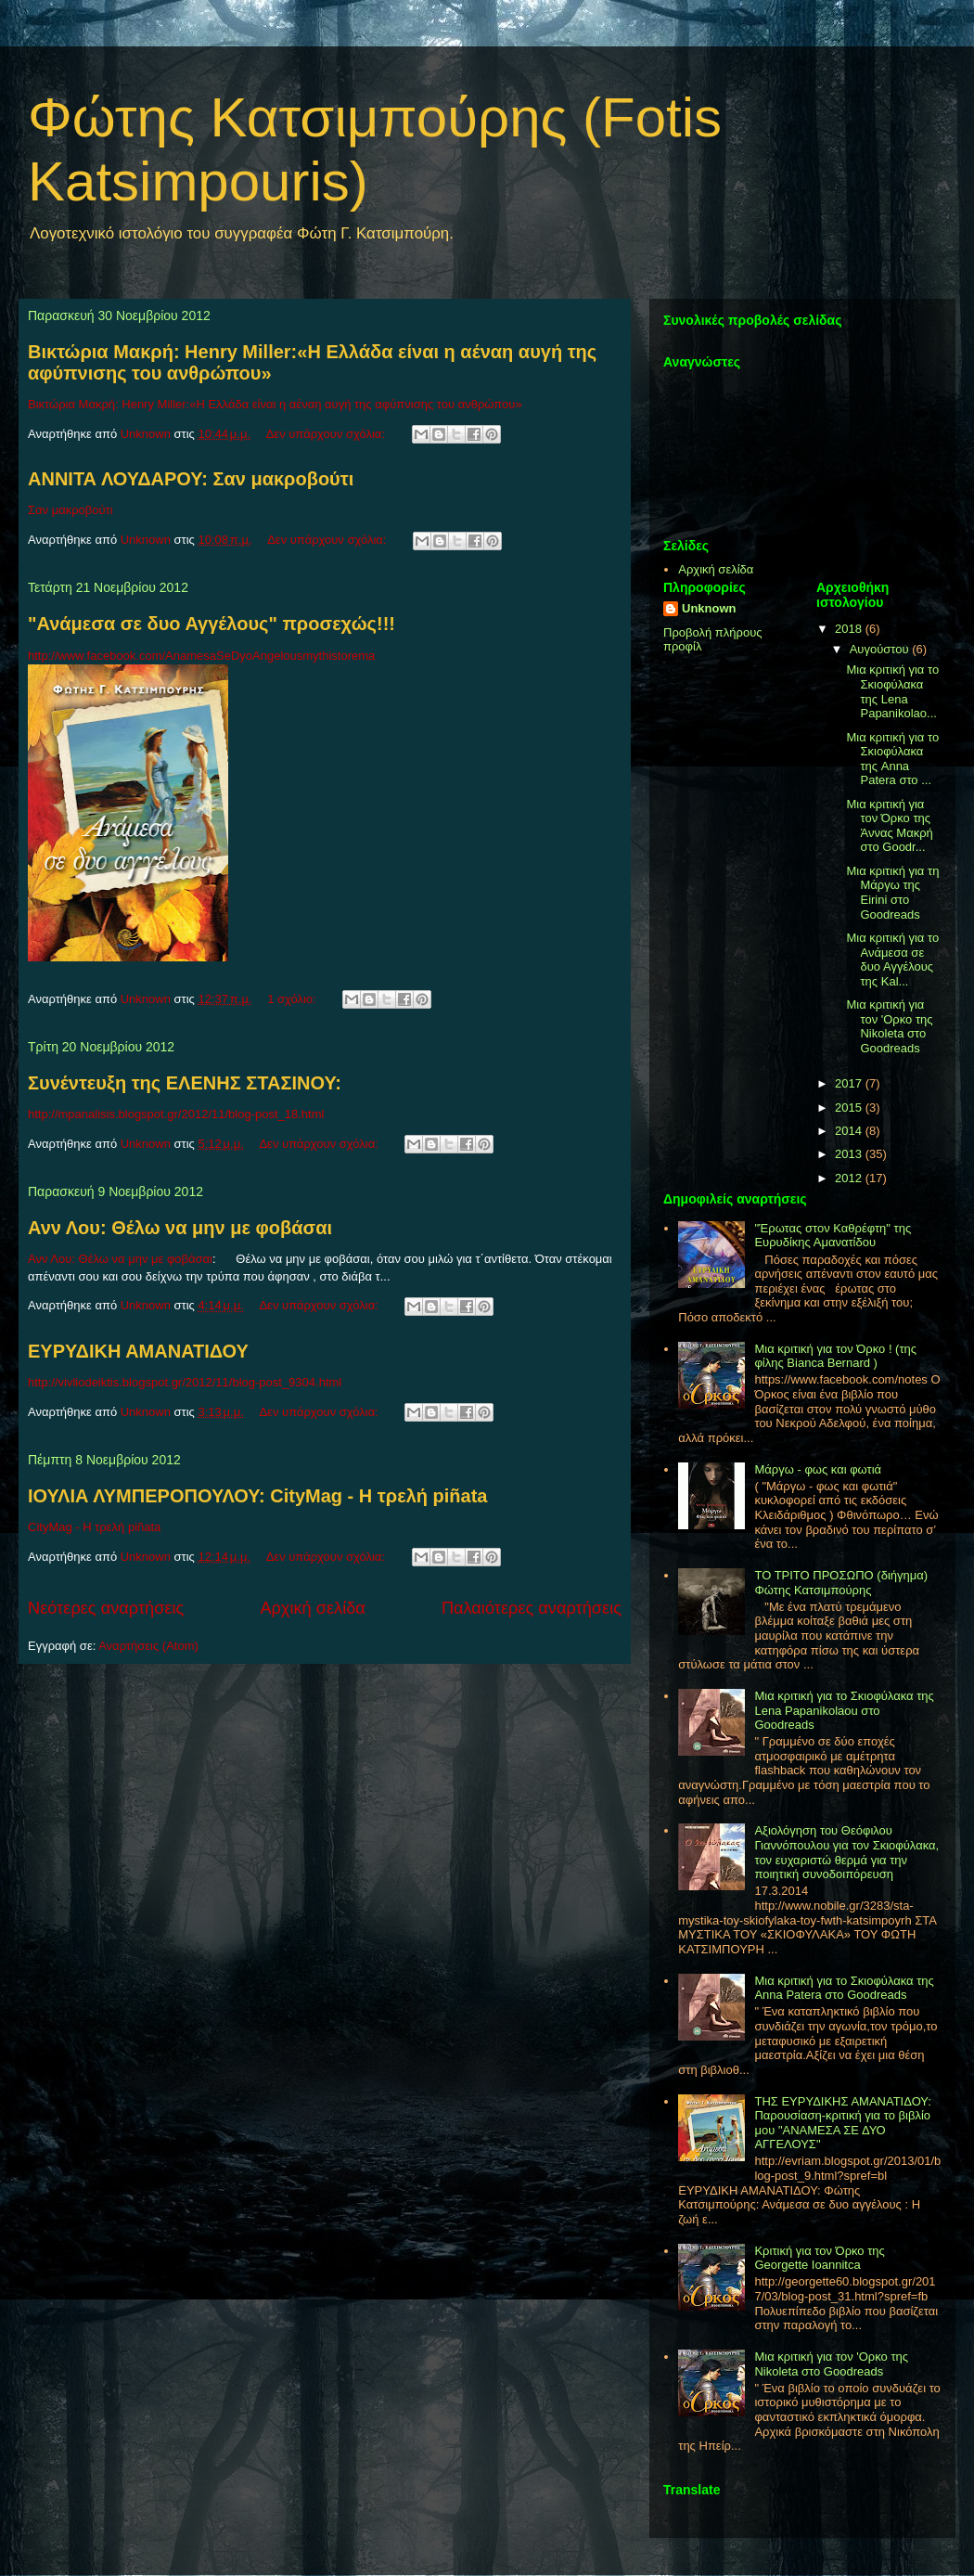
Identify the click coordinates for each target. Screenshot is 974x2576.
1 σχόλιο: (293, 999)
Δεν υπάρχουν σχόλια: (327, 434)
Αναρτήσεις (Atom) (148, 1646)
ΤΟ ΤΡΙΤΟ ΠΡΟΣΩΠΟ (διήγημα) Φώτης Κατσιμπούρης (841, 1582)
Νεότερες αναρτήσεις (106, 1608)
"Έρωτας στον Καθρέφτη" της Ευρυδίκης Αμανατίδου (832, 1235)
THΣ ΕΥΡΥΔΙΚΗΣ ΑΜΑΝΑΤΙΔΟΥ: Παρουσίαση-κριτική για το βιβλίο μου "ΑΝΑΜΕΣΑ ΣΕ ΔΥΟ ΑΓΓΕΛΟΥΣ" (842, 2123)
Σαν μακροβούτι (70, 510)
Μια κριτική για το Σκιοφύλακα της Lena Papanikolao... (892, 691)
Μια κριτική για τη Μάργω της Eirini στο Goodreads (892, 892)
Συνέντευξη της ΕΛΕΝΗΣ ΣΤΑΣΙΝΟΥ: (184, 1083)
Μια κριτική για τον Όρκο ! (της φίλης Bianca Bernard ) (835, 1356)
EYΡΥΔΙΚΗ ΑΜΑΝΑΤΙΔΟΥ (138, 1351)
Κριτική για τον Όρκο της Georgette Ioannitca (819, 2258)
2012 (850, 1178)
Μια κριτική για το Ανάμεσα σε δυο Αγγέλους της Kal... (892, 959)
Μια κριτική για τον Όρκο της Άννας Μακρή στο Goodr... (889, 826)
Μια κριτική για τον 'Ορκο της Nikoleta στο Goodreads (889, 1026)
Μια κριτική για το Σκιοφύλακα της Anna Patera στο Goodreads (843, 1988)
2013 (850, 1154)
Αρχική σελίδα (312, 1608)
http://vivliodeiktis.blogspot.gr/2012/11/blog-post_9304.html (184, 1382)
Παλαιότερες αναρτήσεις (532, 1608)
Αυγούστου (881, 649)
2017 (850, 1083)
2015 (850, 1107)
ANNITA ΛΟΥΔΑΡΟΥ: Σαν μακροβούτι (190, 479)
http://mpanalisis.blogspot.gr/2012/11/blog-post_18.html (176, 1114)
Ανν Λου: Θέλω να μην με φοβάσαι (180, 1227)
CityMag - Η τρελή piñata (94, 1527)
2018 (850, 629)
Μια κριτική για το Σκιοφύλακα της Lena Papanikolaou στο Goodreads (843, 1710)
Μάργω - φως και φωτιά (817, 1469)
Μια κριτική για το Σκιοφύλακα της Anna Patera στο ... (892, 759)
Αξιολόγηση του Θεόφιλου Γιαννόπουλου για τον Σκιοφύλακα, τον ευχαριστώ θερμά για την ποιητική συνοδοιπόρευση (846, 1852)
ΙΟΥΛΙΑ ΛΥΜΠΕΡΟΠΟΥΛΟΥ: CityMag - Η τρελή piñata (257, 1496)
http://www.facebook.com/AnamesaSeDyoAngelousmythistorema (201, 656)
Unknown (709, 608)
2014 (850, 1131)
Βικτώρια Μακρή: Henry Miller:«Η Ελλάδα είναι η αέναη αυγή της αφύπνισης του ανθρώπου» (275, 404)
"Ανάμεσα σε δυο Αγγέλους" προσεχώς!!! (211, 623)
